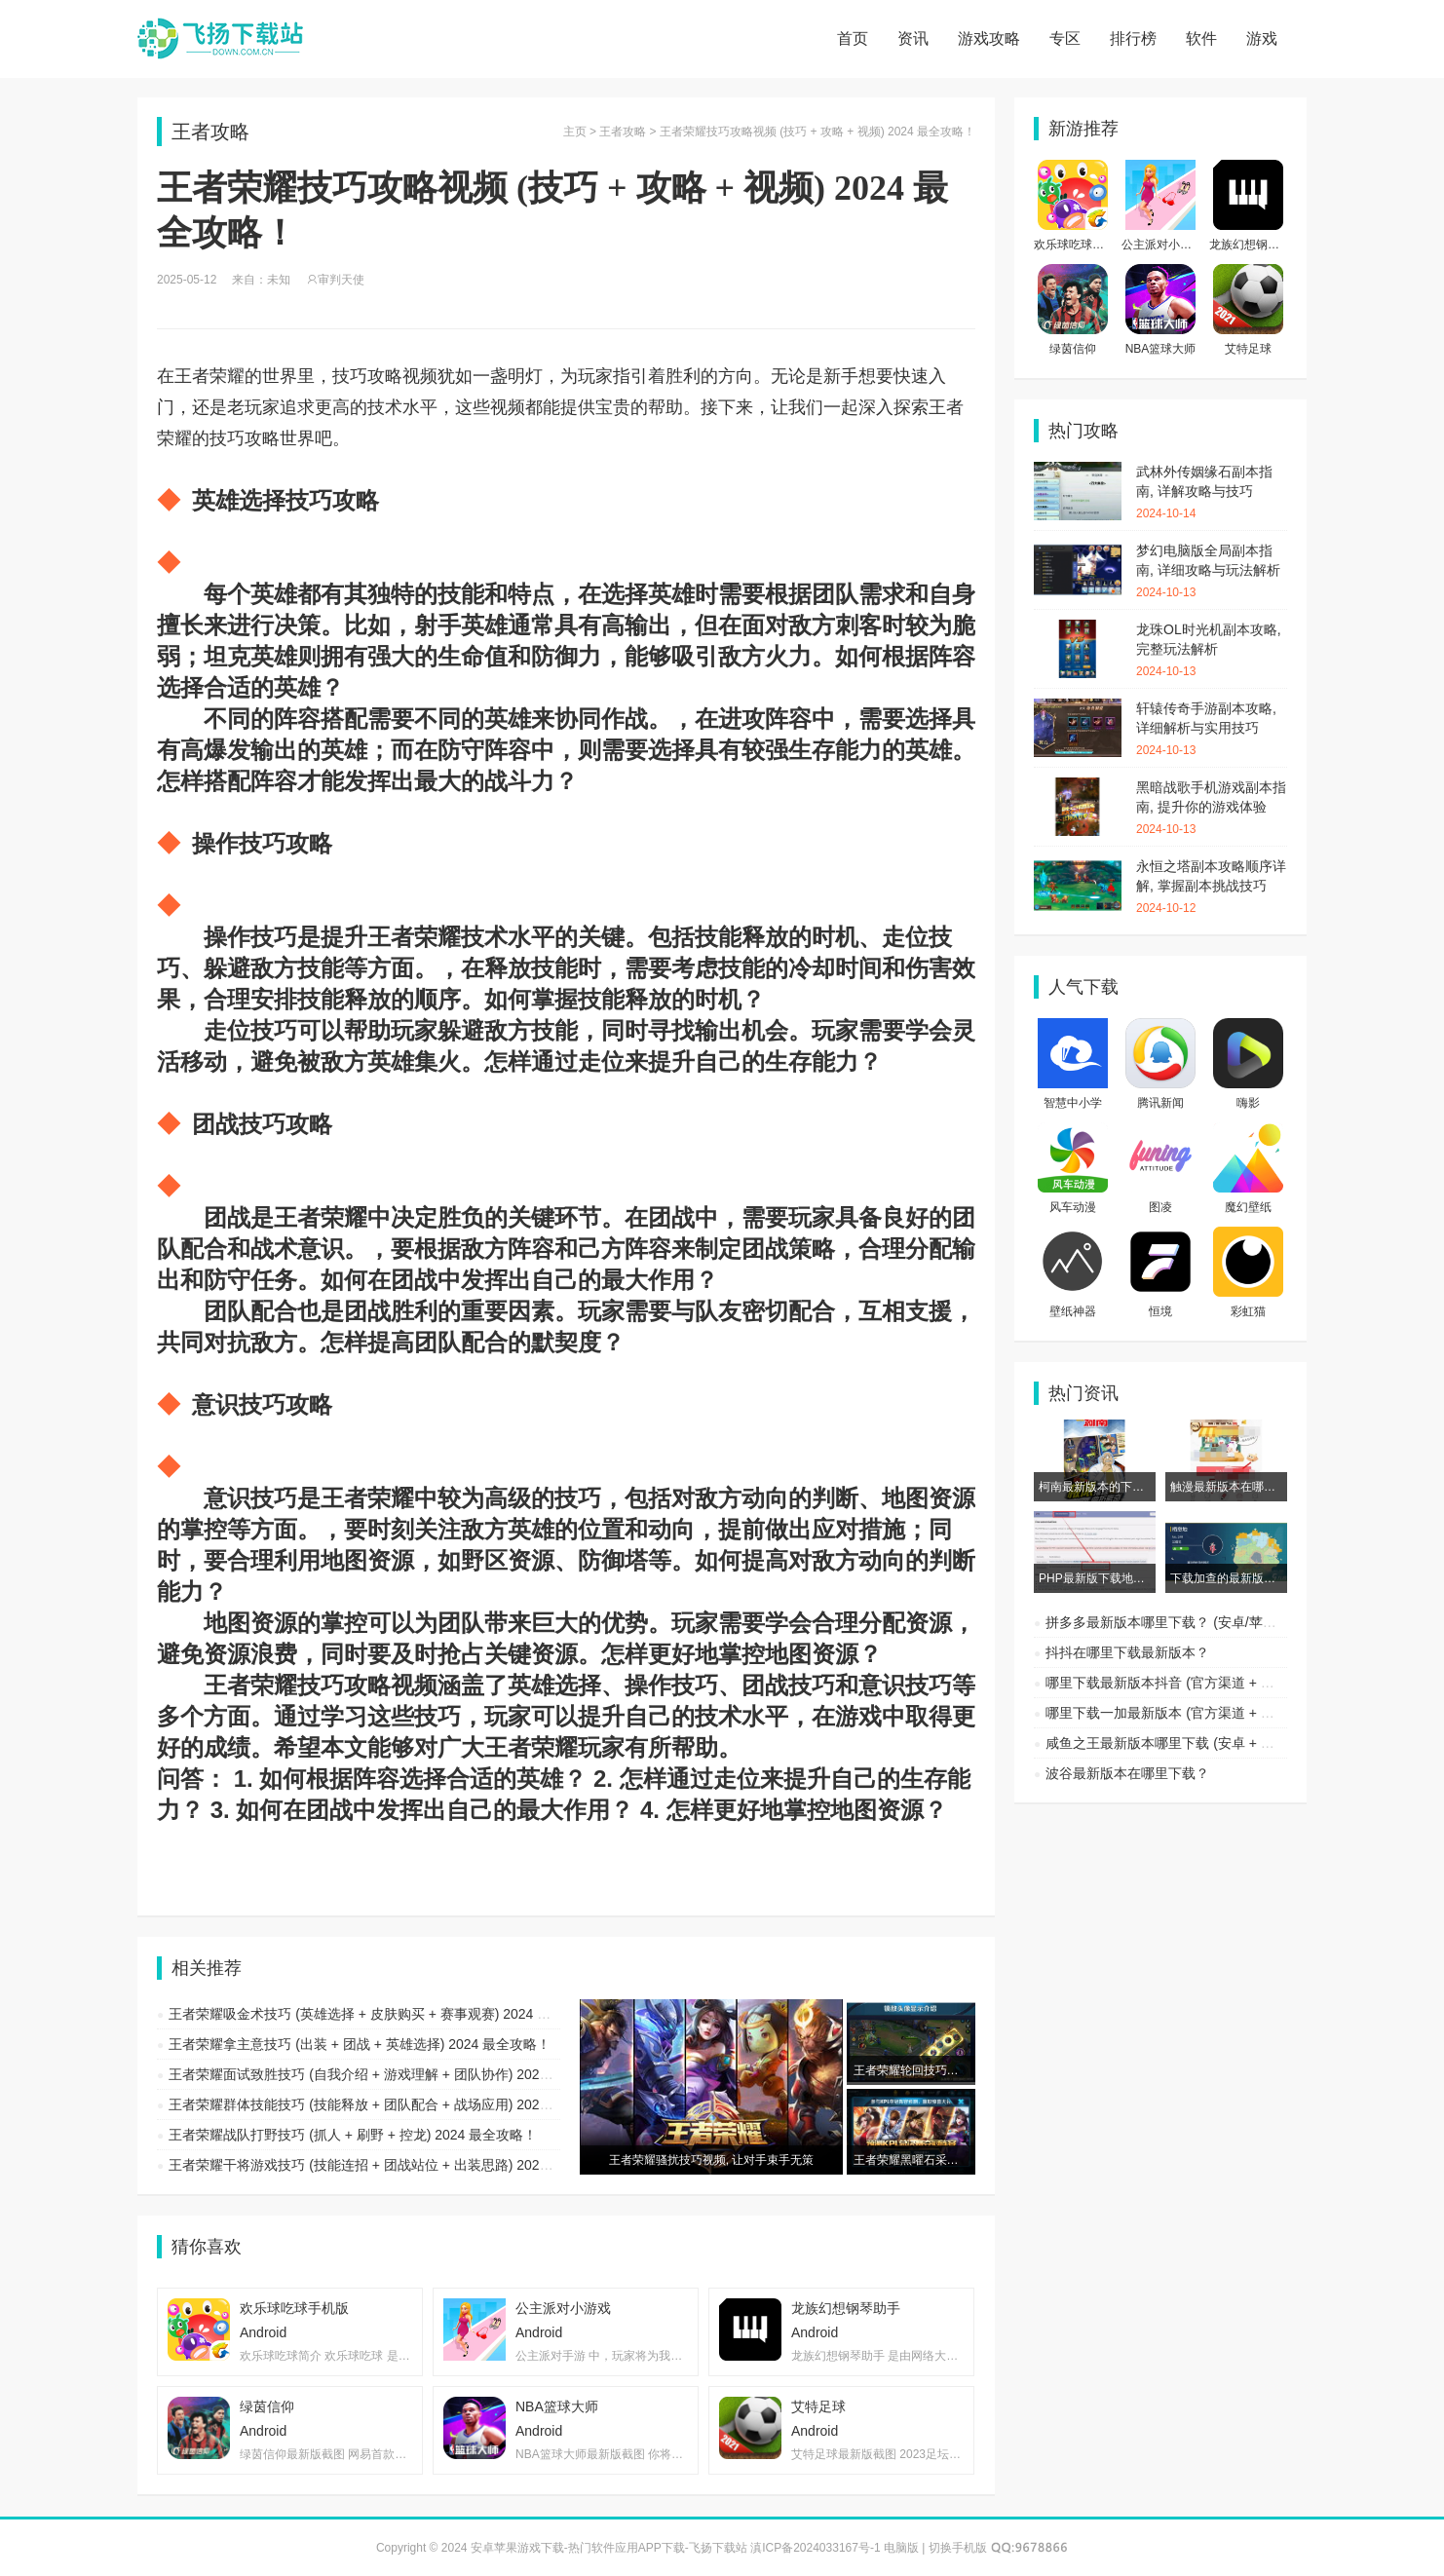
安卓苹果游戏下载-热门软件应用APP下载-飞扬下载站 (220, 39)
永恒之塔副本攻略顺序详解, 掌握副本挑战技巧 (1211, 887)
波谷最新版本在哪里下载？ (1127, 1773)
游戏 (1261, 38)
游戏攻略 (989, 38)
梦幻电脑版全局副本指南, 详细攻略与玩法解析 (1211, 572)
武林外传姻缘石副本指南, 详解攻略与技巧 (1211, 493)
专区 (1065, 38)
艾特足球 (1248, 349)
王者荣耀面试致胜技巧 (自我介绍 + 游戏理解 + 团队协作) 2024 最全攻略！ (394, 2074)
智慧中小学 (1073, 1103)
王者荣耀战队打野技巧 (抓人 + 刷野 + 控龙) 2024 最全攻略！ (353, 2134)
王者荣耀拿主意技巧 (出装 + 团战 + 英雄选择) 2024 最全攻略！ (360, 2044)
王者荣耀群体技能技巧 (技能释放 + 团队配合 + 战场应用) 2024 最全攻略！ (394, 2104)
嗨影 (1248, 1103)
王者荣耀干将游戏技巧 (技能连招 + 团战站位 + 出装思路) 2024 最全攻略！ (394, 2165)
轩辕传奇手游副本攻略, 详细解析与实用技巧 (1211, 730)
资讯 (913, 38)
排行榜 (1133, 38)
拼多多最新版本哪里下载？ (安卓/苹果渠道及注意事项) (1210, 1622)
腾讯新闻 (1160, 1103)
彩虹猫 (1248, 1311)
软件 (1201, 38)
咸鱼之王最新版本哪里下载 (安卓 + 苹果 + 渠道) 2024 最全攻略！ (1243, 1743)
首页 (852, 38)
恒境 (1160, 1311)
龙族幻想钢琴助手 (1256, 244)
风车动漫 (1072, 1207)
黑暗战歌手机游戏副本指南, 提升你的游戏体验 (1211, 808)
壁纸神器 (1072, 1311)
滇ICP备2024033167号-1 (815, 2548)
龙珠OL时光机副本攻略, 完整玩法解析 (1211, 651)
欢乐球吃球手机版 (1080, 244)
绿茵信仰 (1072, 349)
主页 (575, 131)
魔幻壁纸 (1248, 1207)
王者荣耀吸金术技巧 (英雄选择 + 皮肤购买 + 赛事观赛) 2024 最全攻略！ (387, 2014)
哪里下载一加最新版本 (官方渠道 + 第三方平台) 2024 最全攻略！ (1242, 1713)
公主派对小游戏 (1162, 244)
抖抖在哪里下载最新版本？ (1127, 1652)
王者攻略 (622, 131)
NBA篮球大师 (1161, 349)
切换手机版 (958, 2548)
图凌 (1160, 1207)
